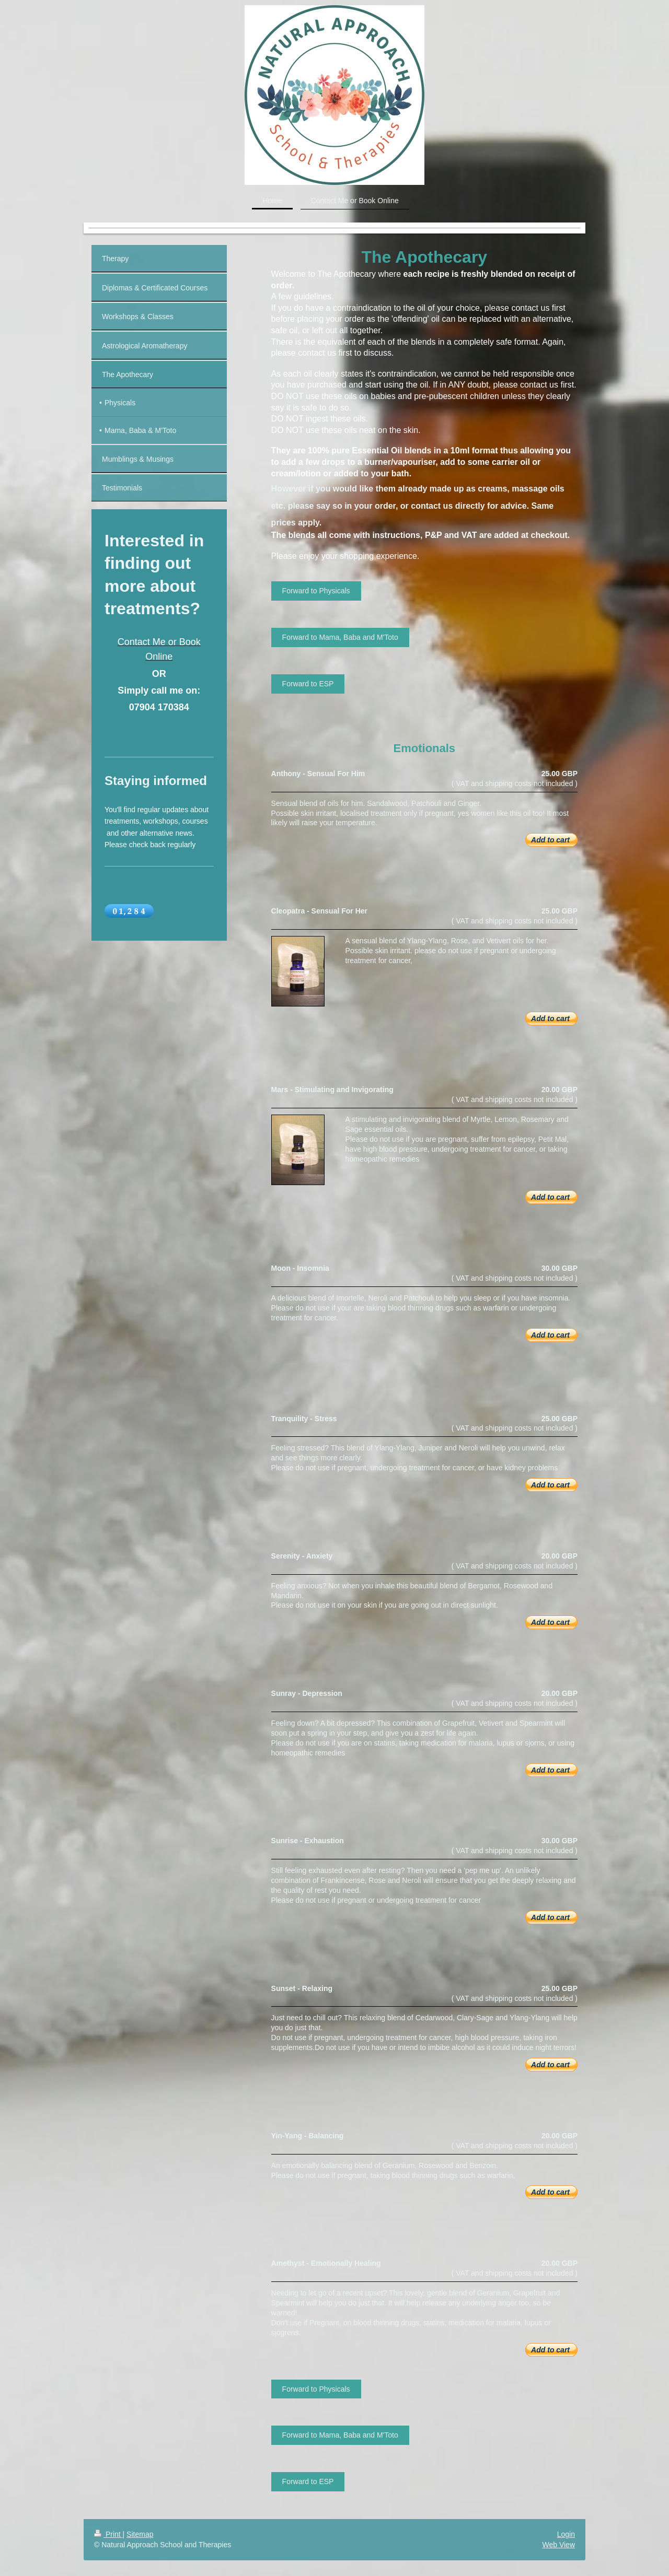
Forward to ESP (308, 684)
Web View (558, 2544)
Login (566, 2534)
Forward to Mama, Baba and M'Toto (340, 637)
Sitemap (139, 2534)
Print (108, 2534)
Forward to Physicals (316, 591)
